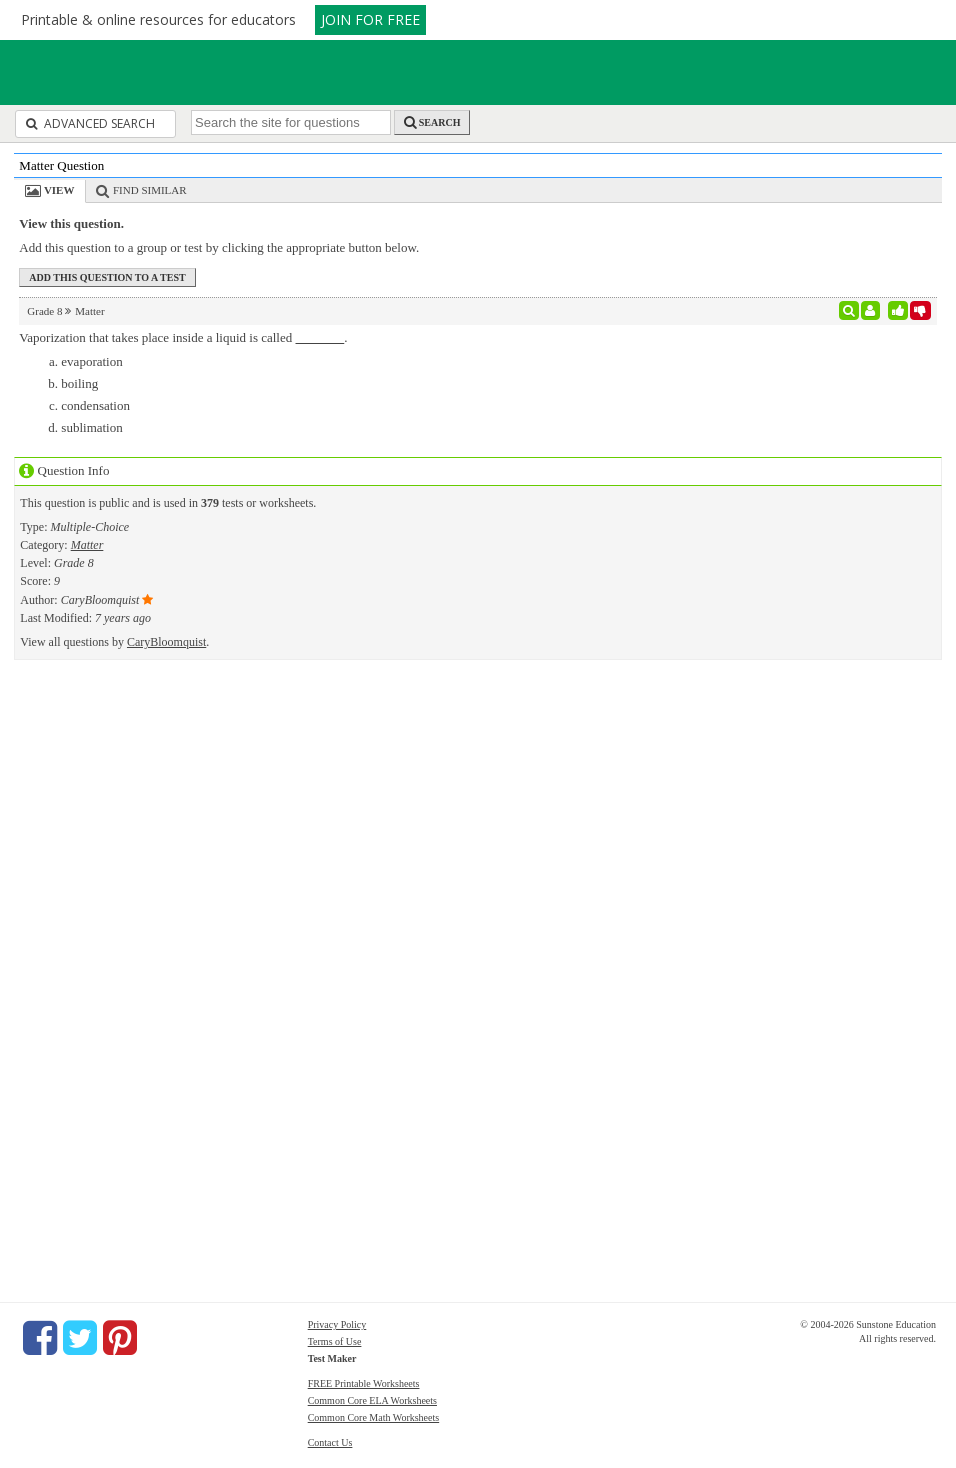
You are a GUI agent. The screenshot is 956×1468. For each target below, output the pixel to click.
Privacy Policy (337, 1324)
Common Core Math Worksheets (374, 1417)
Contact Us (330, 1442)
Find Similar (150, 190)
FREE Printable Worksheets (364, 1383)
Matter (87, 545)
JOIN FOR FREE (370, 19)
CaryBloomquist (166, 642)
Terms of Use (335, 1341)
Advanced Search (90, 123)
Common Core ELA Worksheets (372, 1400)
